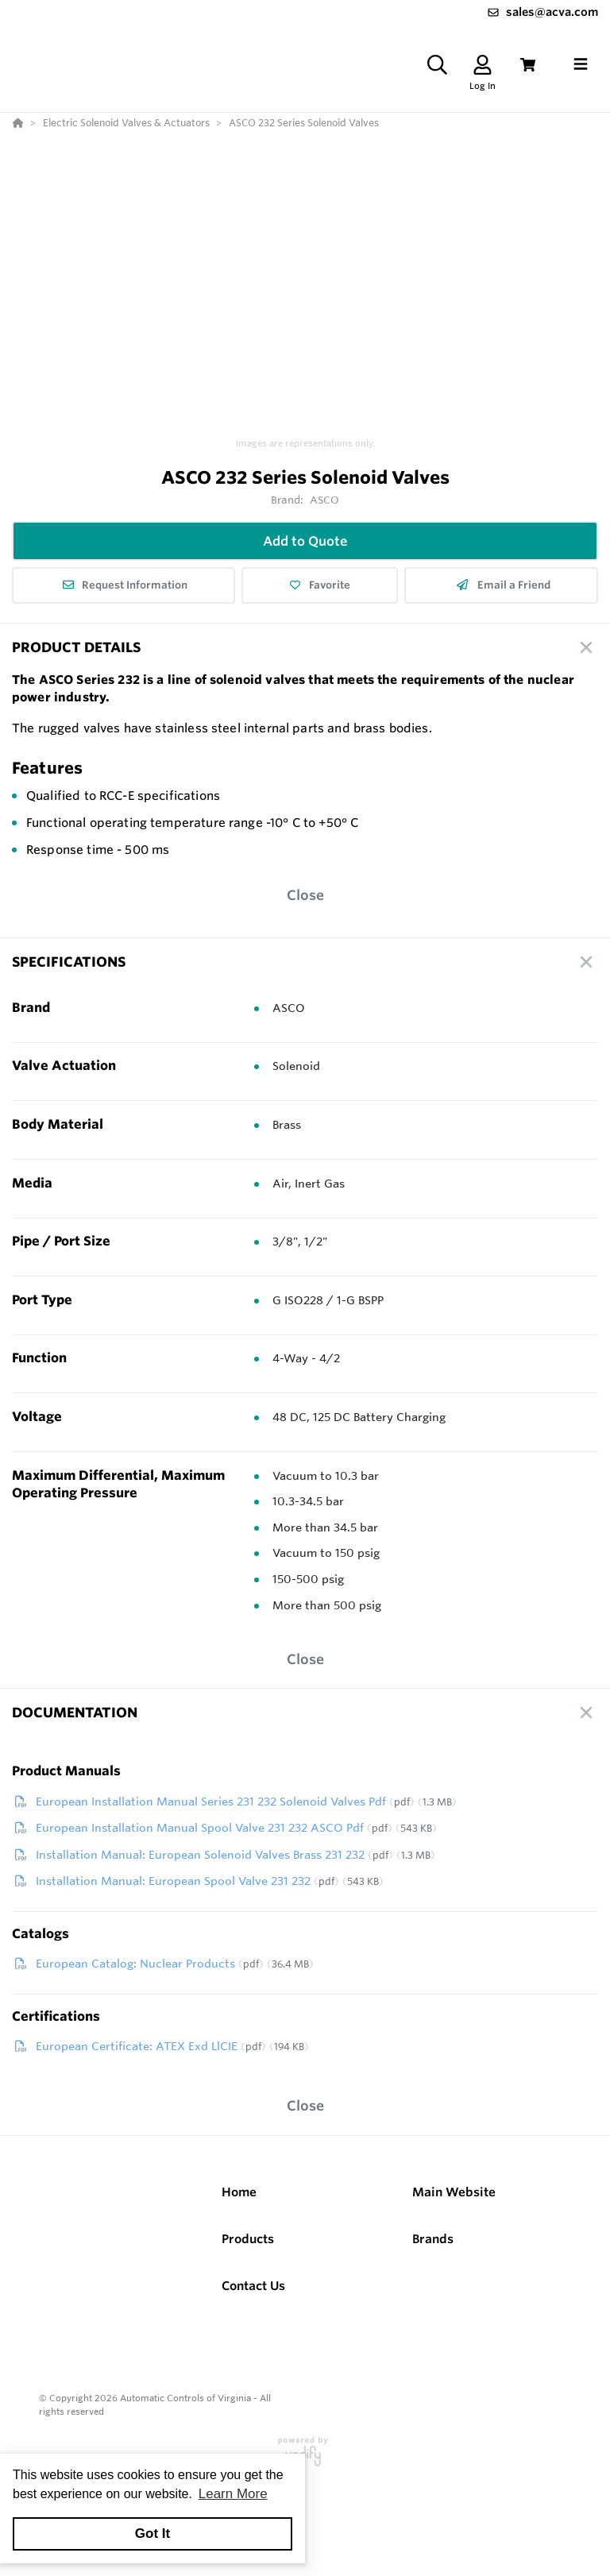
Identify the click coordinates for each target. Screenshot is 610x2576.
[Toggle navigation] (580, 64)
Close (305, 894)
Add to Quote (305, 541)
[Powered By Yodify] (305, 2458)
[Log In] (482, 65)
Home (239, 2191)
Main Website (454, 2191)
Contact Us (253, 2285)
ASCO (325, 499)
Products (248, 2238)
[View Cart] (528, 65)
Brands (433, 2238)
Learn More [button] (233, 2493)
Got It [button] (152, 2533)
